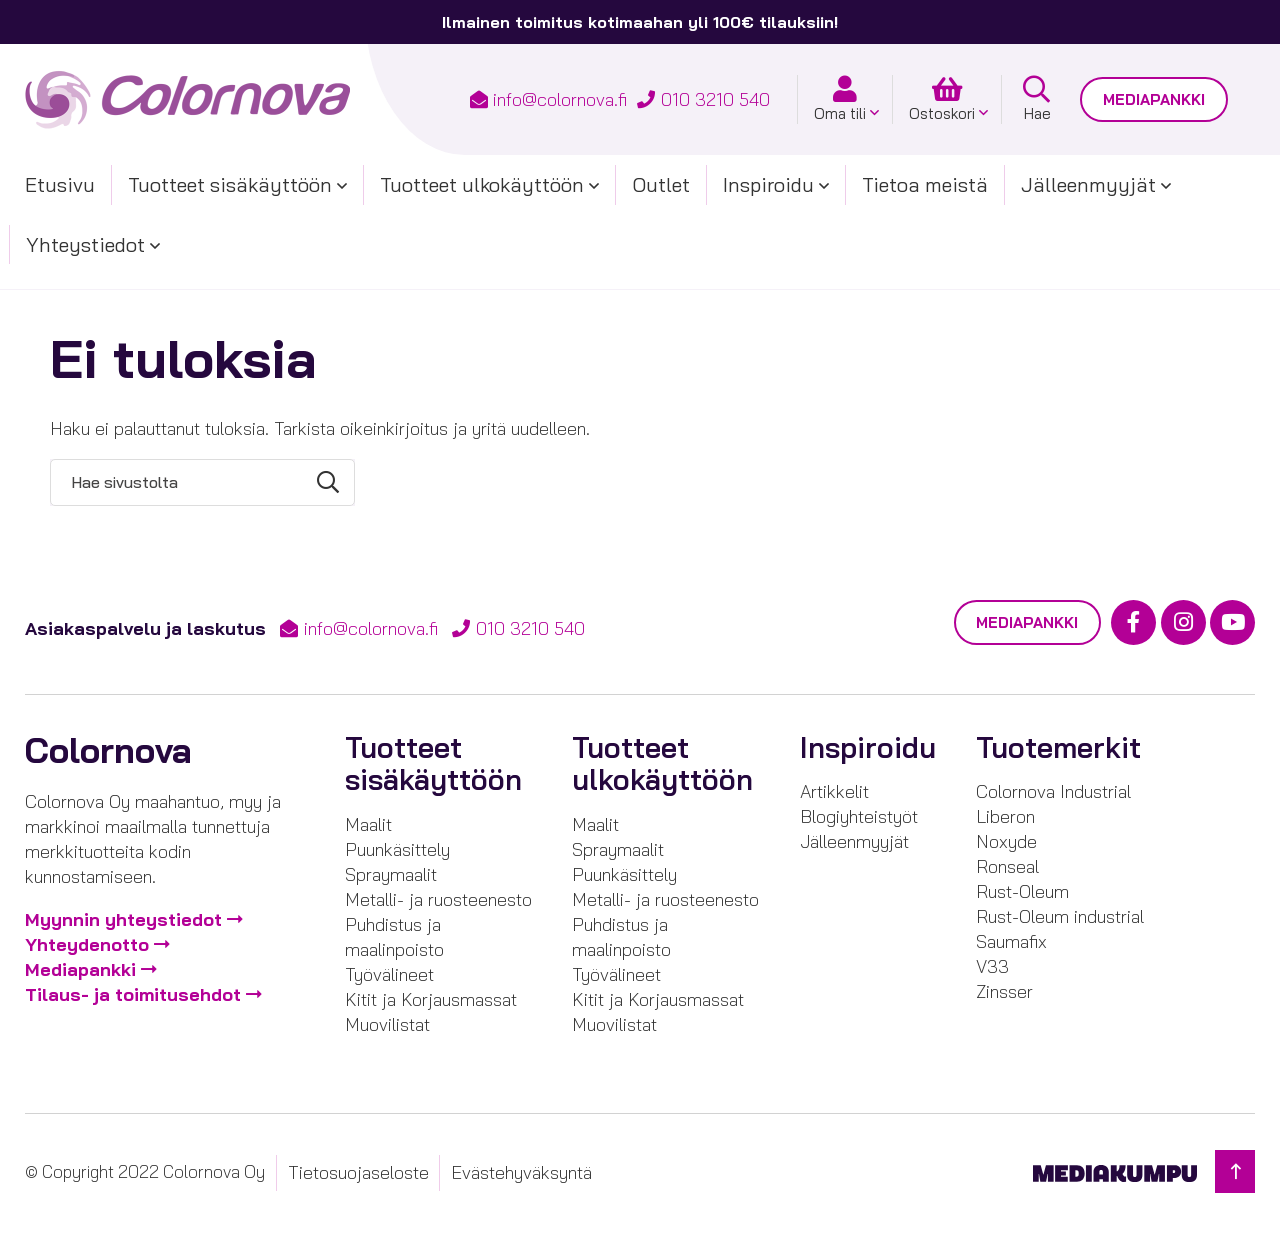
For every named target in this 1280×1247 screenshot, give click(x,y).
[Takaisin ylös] (1235, 1171)
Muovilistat (387, 1024)
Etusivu (60, 184)
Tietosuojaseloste (358, 1172)
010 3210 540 (715, 99)
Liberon (1005, 816)
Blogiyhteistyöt (859, 816)
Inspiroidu (768, 184)
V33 (992, 966)
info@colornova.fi (560, 99)
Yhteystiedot (85, 244)
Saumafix (1011, 941)
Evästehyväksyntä (521, 1172)
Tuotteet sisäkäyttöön (230, 184)
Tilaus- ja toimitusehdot (133, 995)
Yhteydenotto (87, 945)
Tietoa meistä (925, 184)
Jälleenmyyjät (1088, 184)
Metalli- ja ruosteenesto (438, 899)
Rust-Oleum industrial (1060, 916)
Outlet (661, 184)
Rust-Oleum (1022, 891)
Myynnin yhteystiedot (123, 920)
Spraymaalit (391, 874)
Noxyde (1006, 841)
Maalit (368, 824)
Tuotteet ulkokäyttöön (482, 184)
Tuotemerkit (1058, 747)
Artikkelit (834, 791)
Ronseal (1007, 866)
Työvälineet (389, 974)
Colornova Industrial (1053, 791)
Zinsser (1004, 991)
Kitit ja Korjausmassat (431, 999)
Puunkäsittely (397, 849)
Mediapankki (1154, 99)
